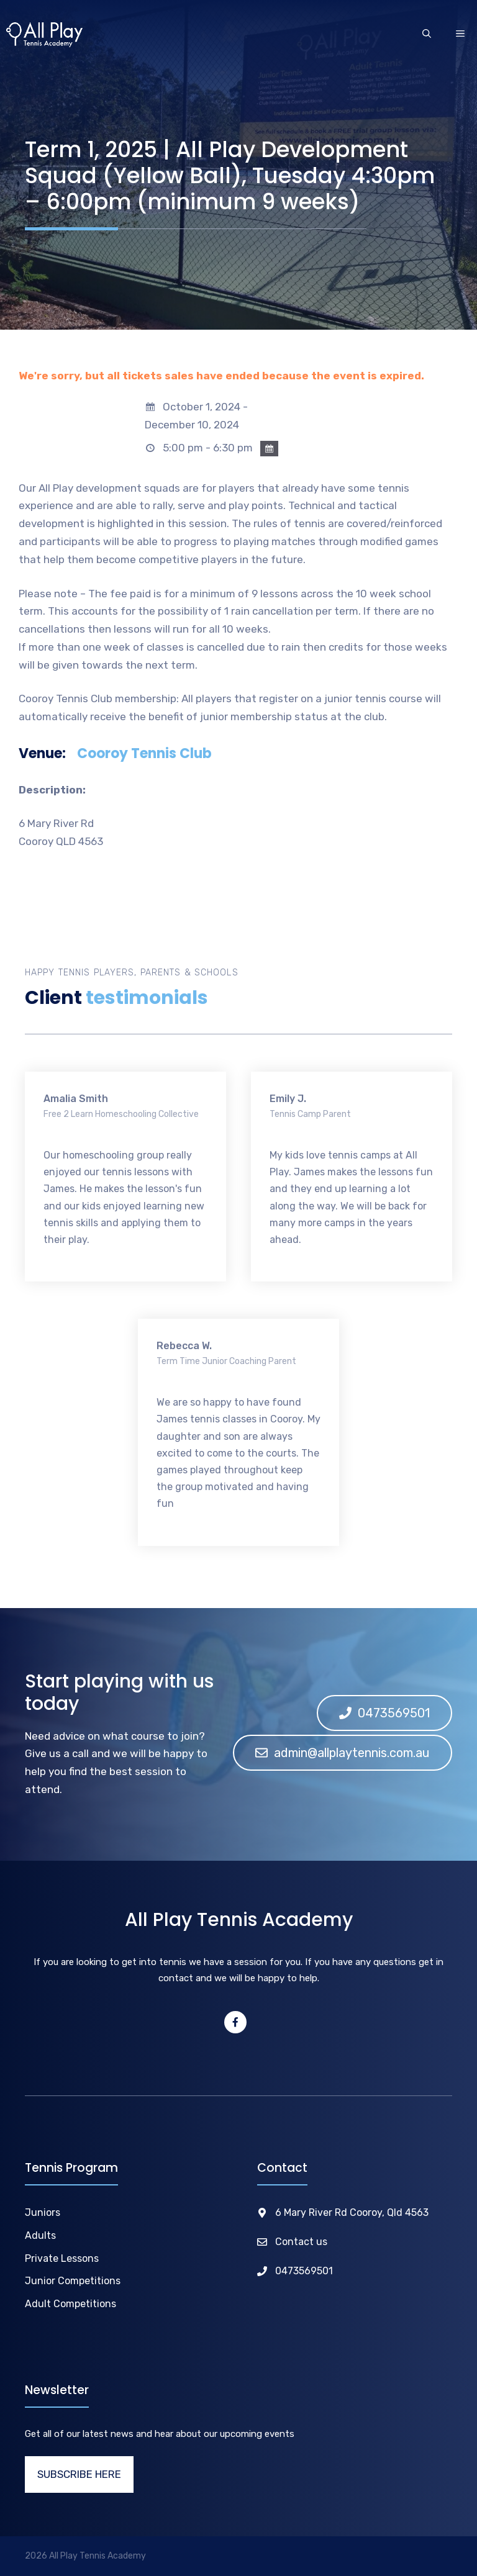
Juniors (42, 2212)
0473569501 (304, 2271)
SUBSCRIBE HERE (79, 2474)
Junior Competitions (72, 2281)
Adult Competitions (70, 2304)
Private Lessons (62, 2258)
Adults (40, 2235)
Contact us (301, 2242)
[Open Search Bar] (426, 34)
